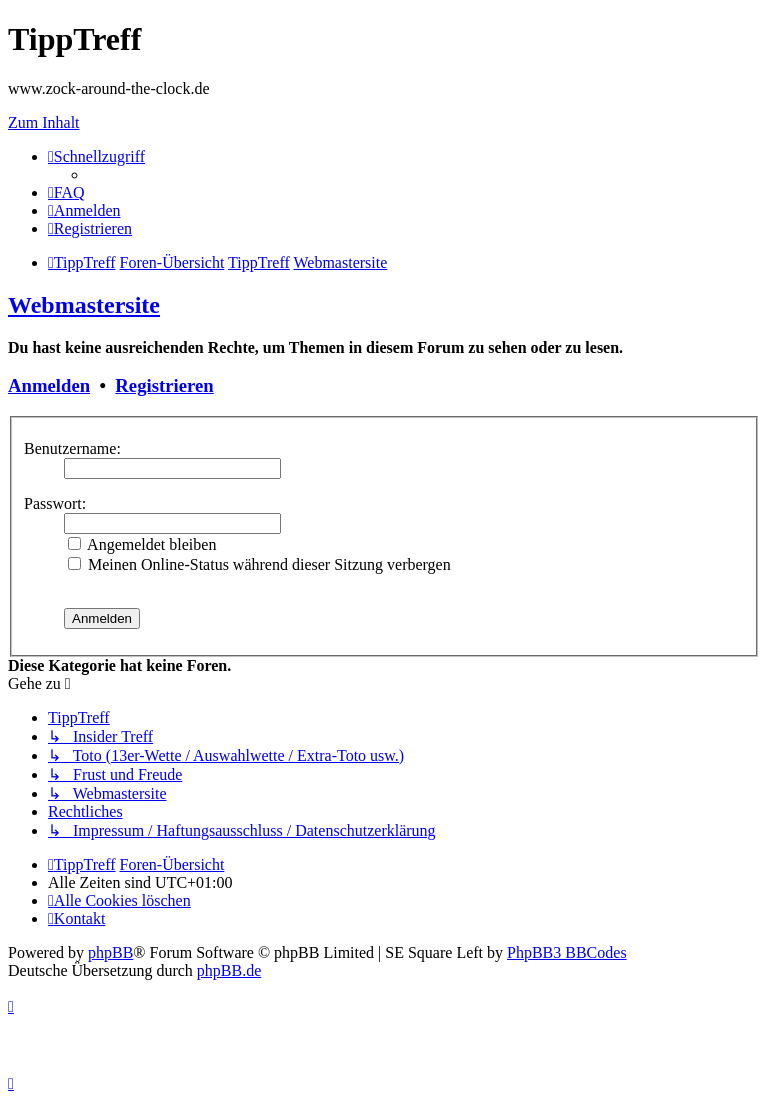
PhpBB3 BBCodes (567, 952)
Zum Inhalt (44, 122)
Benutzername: (72, 448)
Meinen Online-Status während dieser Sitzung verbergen (259, 564)
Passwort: (55, 503)
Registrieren (164, 385)
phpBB (110, 952)
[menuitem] (66, 192)
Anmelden (49, 385)
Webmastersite (84, 305)
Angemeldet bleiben (142, 544)
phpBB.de (229, 970)
